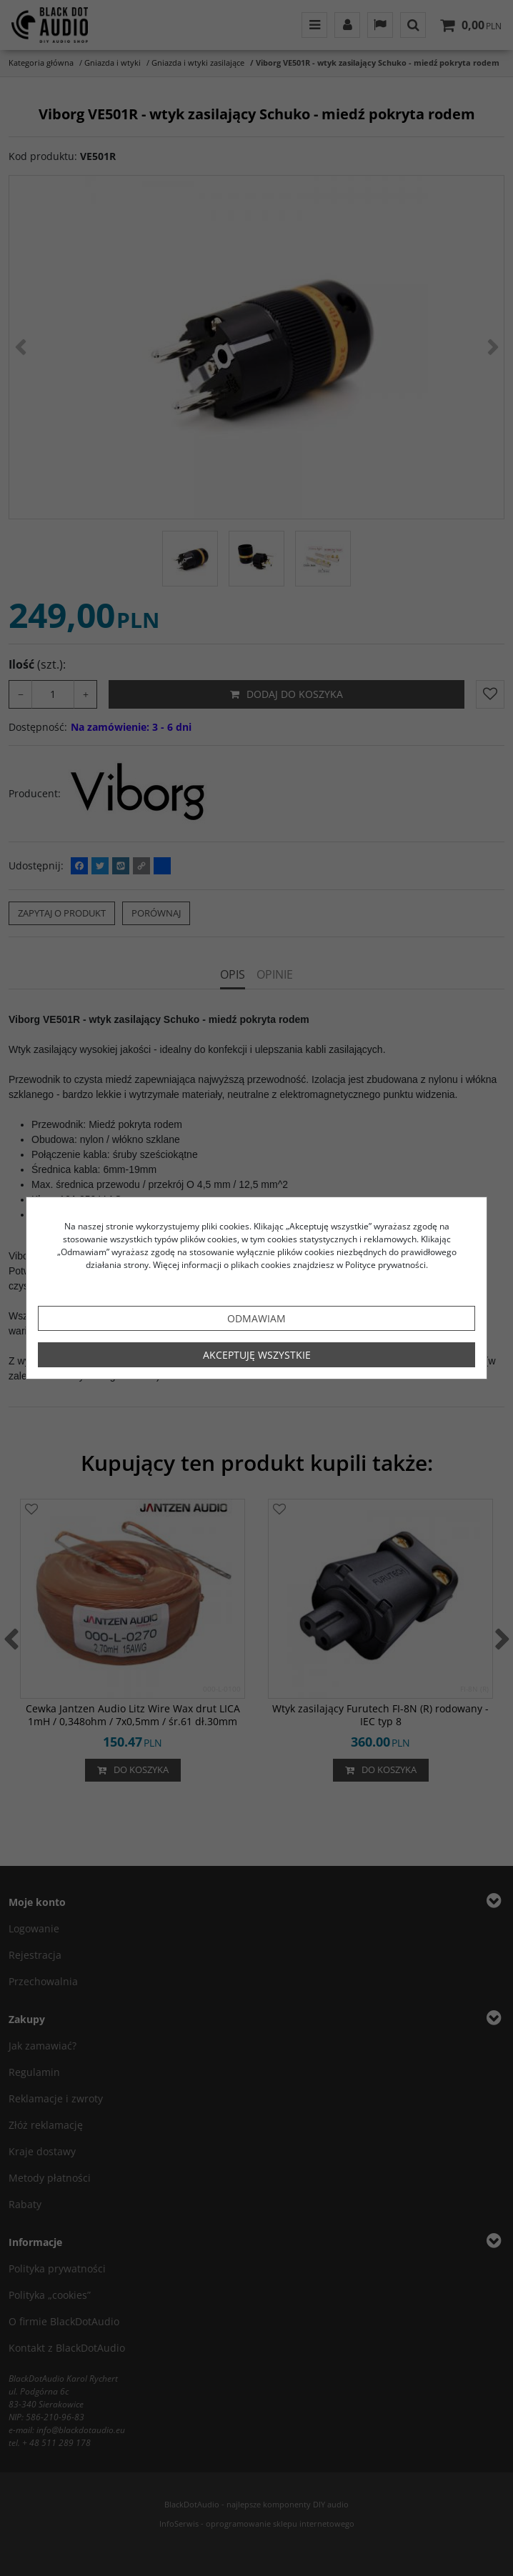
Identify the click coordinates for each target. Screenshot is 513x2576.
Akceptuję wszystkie (257, 1355)
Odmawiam (256, 1318)
